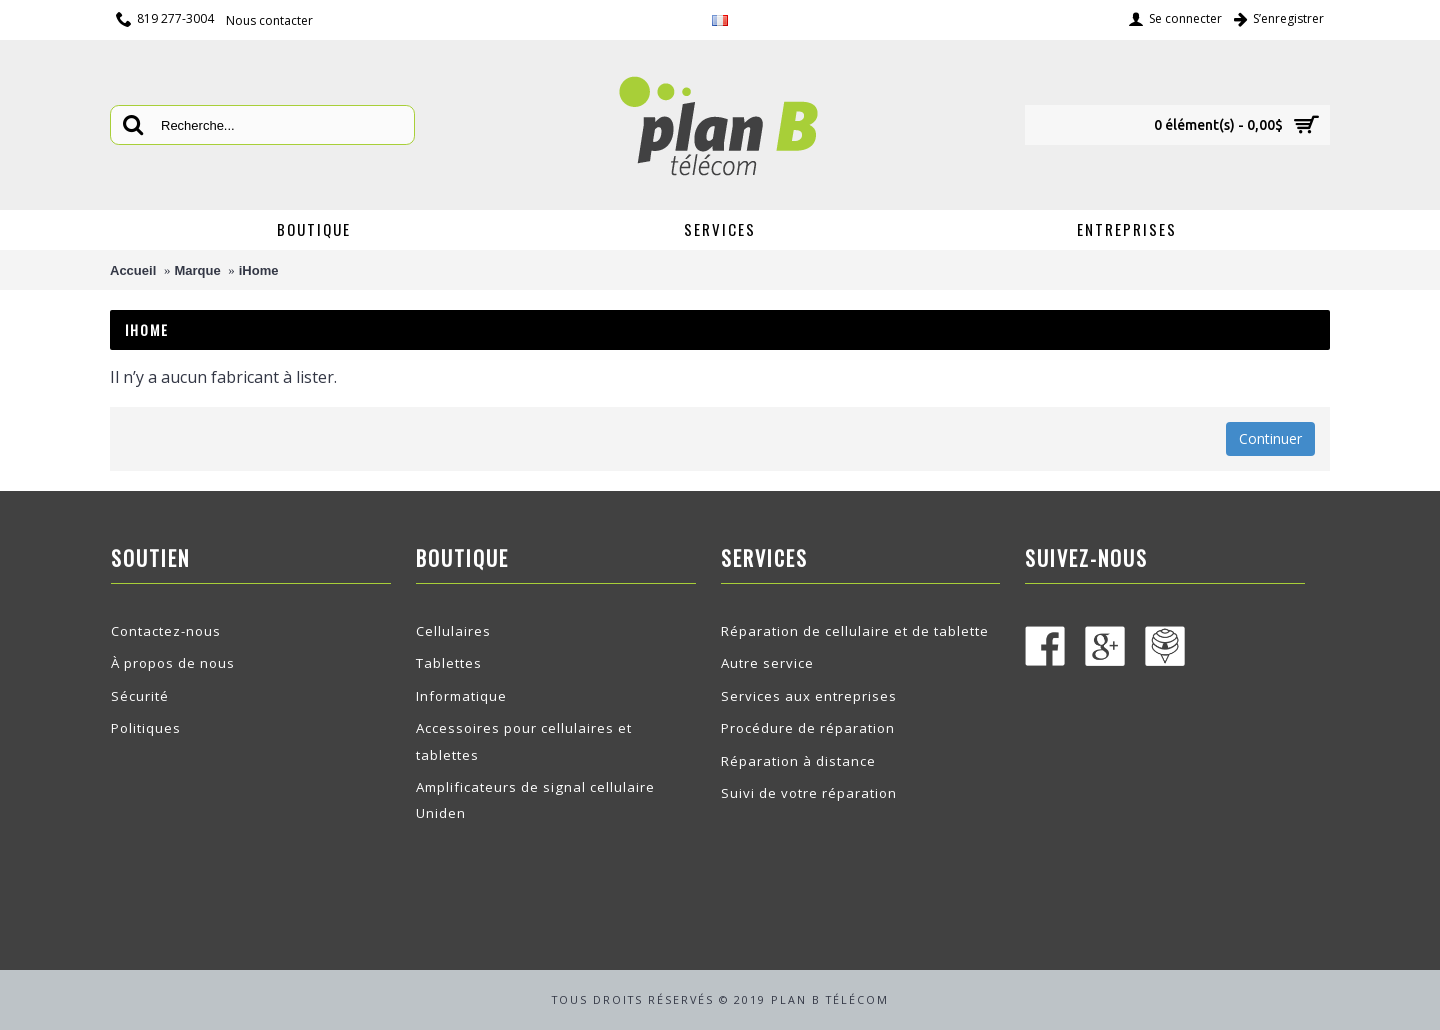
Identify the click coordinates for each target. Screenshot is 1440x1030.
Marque (197, 270)
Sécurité (140, 696)
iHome (259, 270)
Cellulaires (453, 631)
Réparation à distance (798, 761)
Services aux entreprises (809, 696)
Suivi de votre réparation (809, 793)
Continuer (1270, 438)
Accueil (133, 270)
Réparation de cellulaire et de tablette (855, 631)
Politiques (146, 728)
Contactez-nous (166, 631)
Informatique (461, 696)
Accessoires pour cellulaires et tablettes (524, 741)
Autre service (767, 663)
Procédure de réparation (808, 728)
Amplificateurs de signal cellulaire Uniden (535, 800)
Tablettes (449, 663)
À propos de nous (173, 663)
